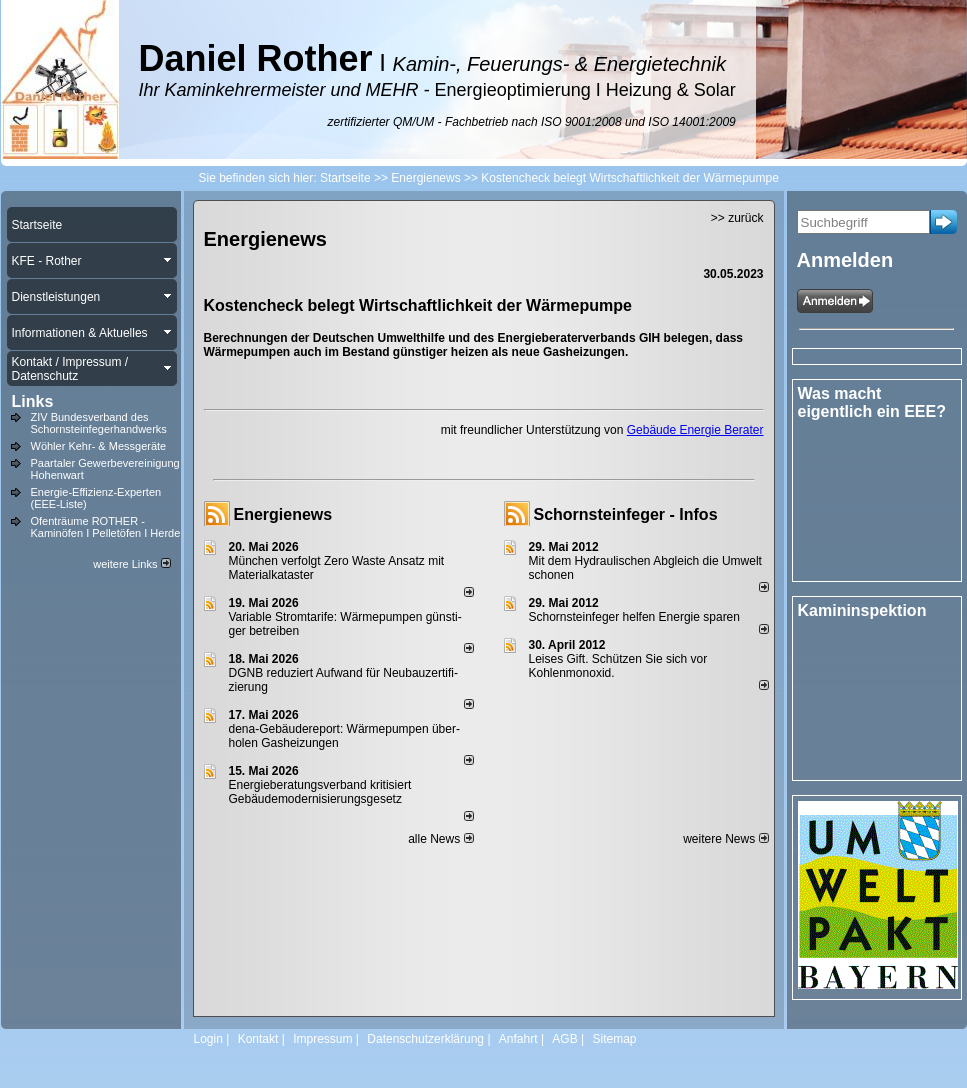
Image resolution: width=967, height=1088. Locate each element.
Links (33, 401)
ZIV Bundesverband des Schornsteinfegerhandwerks (99, 423)
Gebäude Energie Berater (695, 430)
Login (208, 1039)
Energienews (283, 514)
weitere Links (131, 564)
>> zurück (737, 218)
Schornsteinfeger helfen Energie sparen (634, 617)
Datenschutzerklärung (425, 1039)
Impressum (322, 1039)
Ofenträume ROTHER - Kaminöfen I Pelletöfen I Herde (106, 527)
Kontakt (258, 1039)
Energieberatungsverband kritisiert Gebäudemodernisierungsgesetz (320, 792)
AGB (564, 1039)
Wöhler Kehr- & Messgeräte (99, 446)
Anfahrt (518, 1039)
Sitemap (614, 1039)
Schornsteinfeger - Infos (626, 514)
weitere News (725, 839)
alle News (440, 839)
